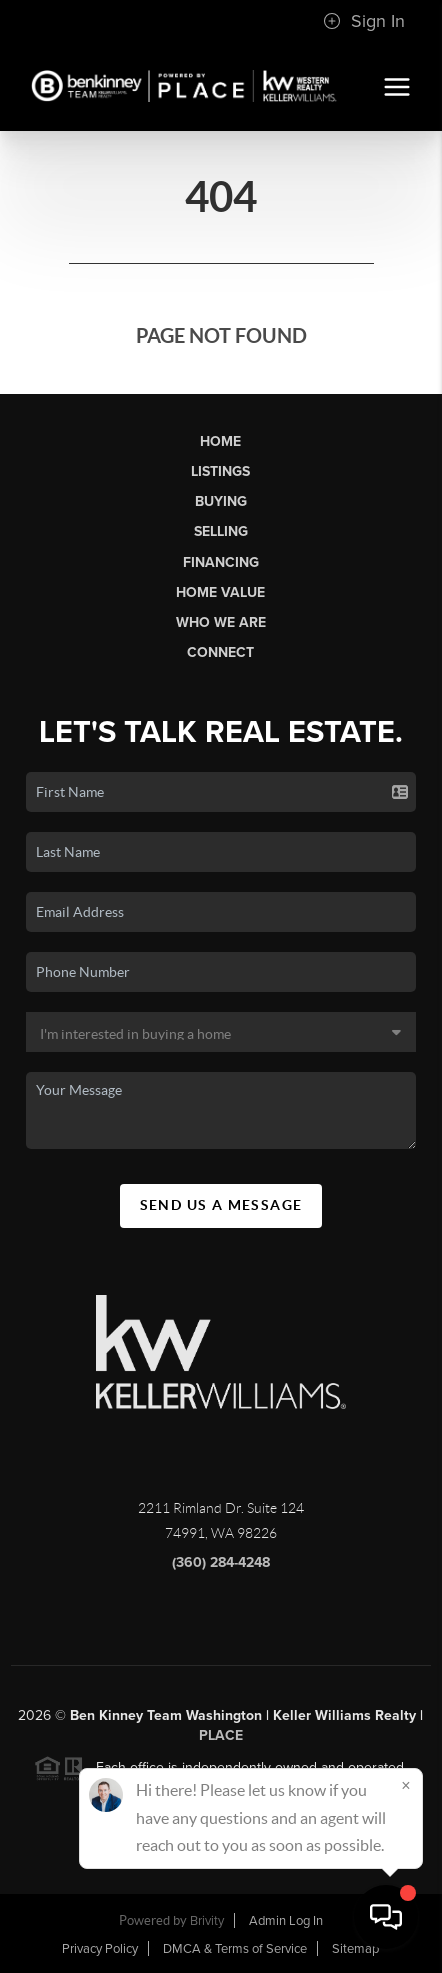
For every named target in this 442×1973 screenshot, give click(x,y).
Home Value (220, 592)
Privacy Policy (100, 1949)
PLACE (221, 1741)
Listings (220, 471)
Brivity (207, 1921)
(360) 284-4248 (221, 1568)
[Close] (406, 1785)
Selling (221, 531)
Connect (220, 652)
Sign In (364, 21)
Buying (221, 501)
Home (220, 441)
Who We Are (221, 622)
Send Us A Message (221, 1205)
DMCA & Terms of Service (235, 1949)
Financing (221, 562)
